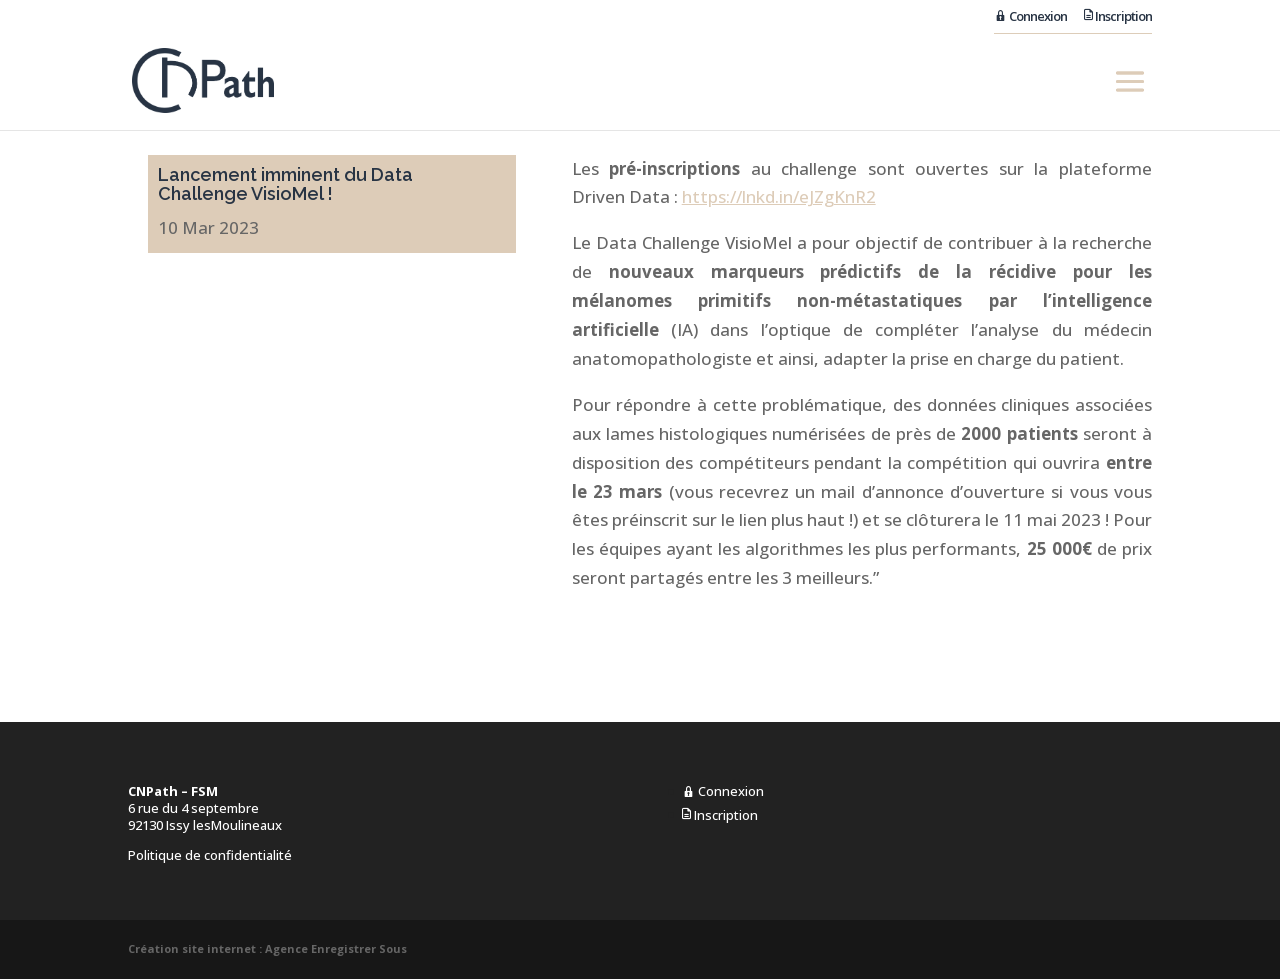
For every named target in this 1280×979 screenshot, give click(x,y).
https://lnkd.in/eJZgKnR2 (779, 196)
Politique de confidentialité (210, 855)
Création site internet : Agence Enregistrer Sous (267, 948)
